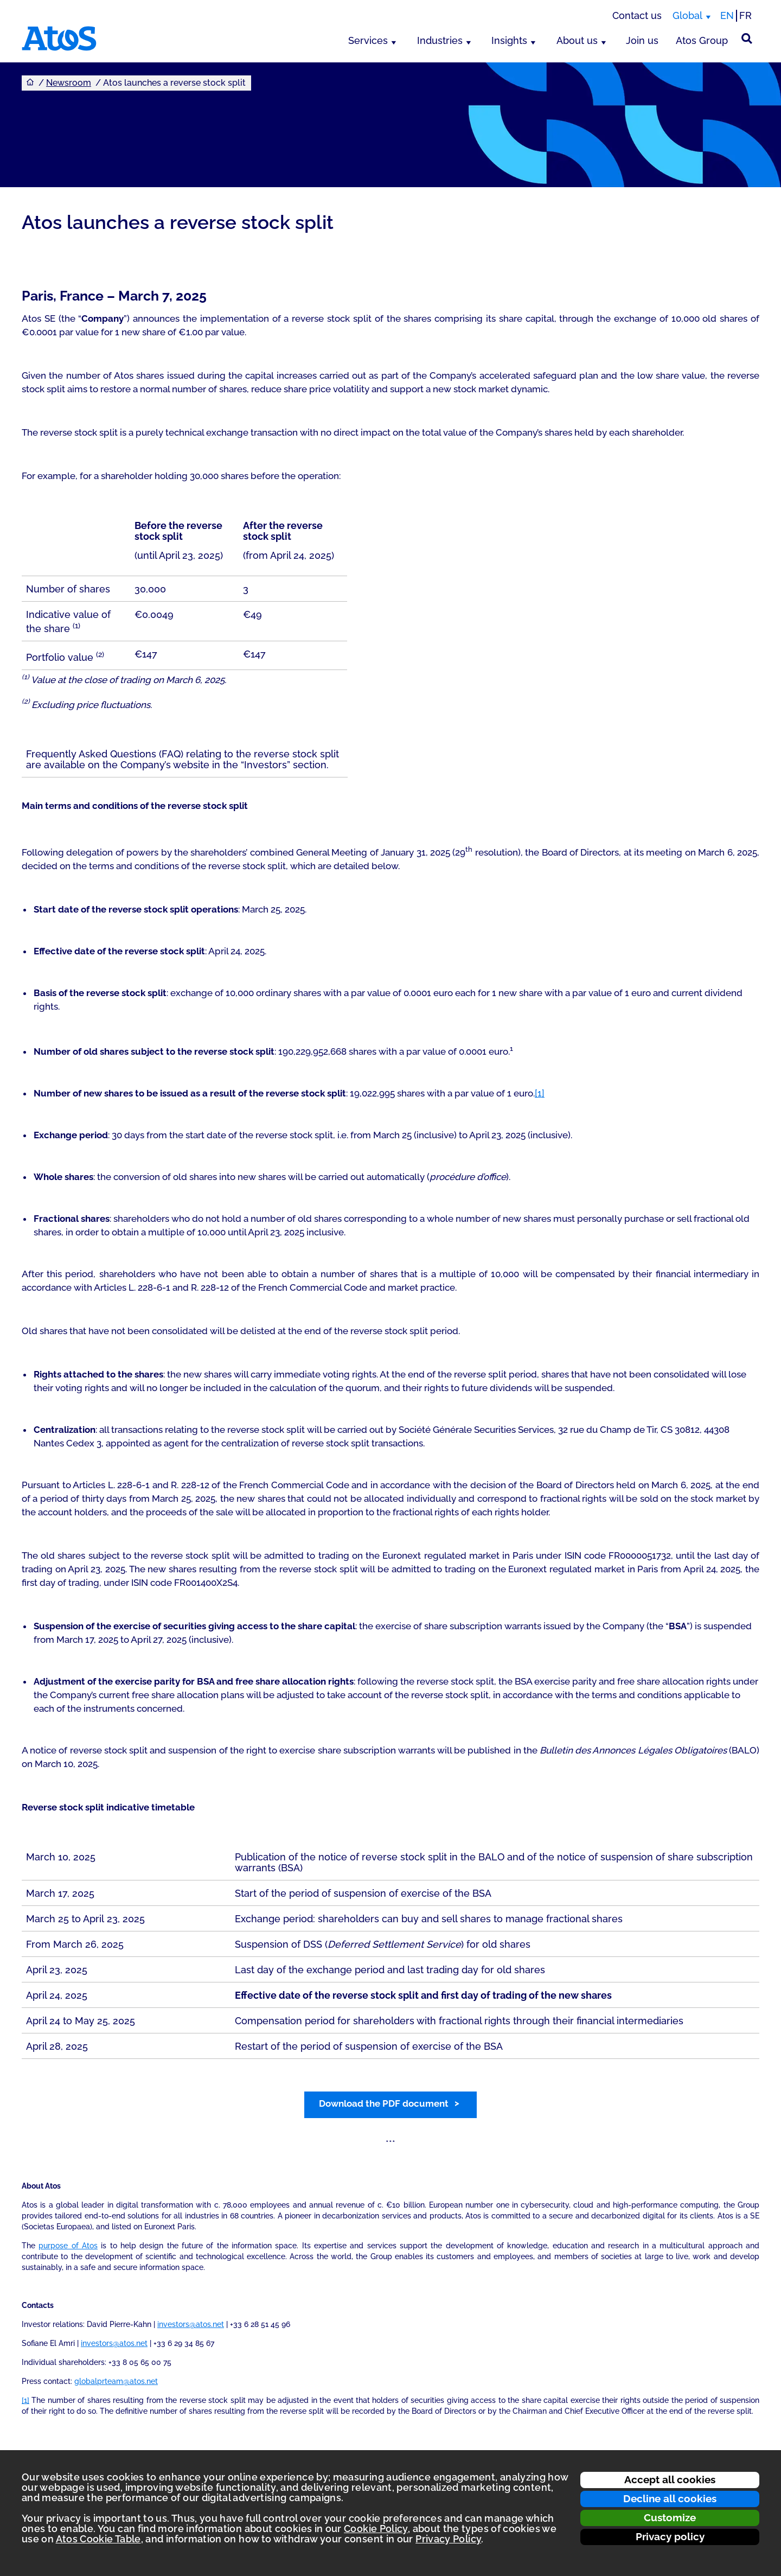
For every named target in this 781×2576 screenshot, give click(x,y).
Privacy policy (670, 2536)
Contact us (637, 15)
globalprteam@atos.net (116, 2381)
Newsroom (68, 83)
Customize (670, 2517)
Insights (509, 40)
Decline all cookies (669, 2498)
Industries (440, 40)
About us (577, 40)
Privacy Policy (448, 2539)
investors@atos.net (190, 2324)
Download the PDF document (384, 2103)
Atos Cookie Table (98, 2539)
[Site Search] (746, 38)
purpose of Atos (68, 2245)
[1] (540, 1093)
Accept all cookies (669, 2479)
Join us (642, 40)
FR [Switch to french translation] (745, 15)
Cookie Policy (376, 2528)
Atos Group (702, 40)
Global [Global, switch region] (687, 15)
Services (368, 40)
